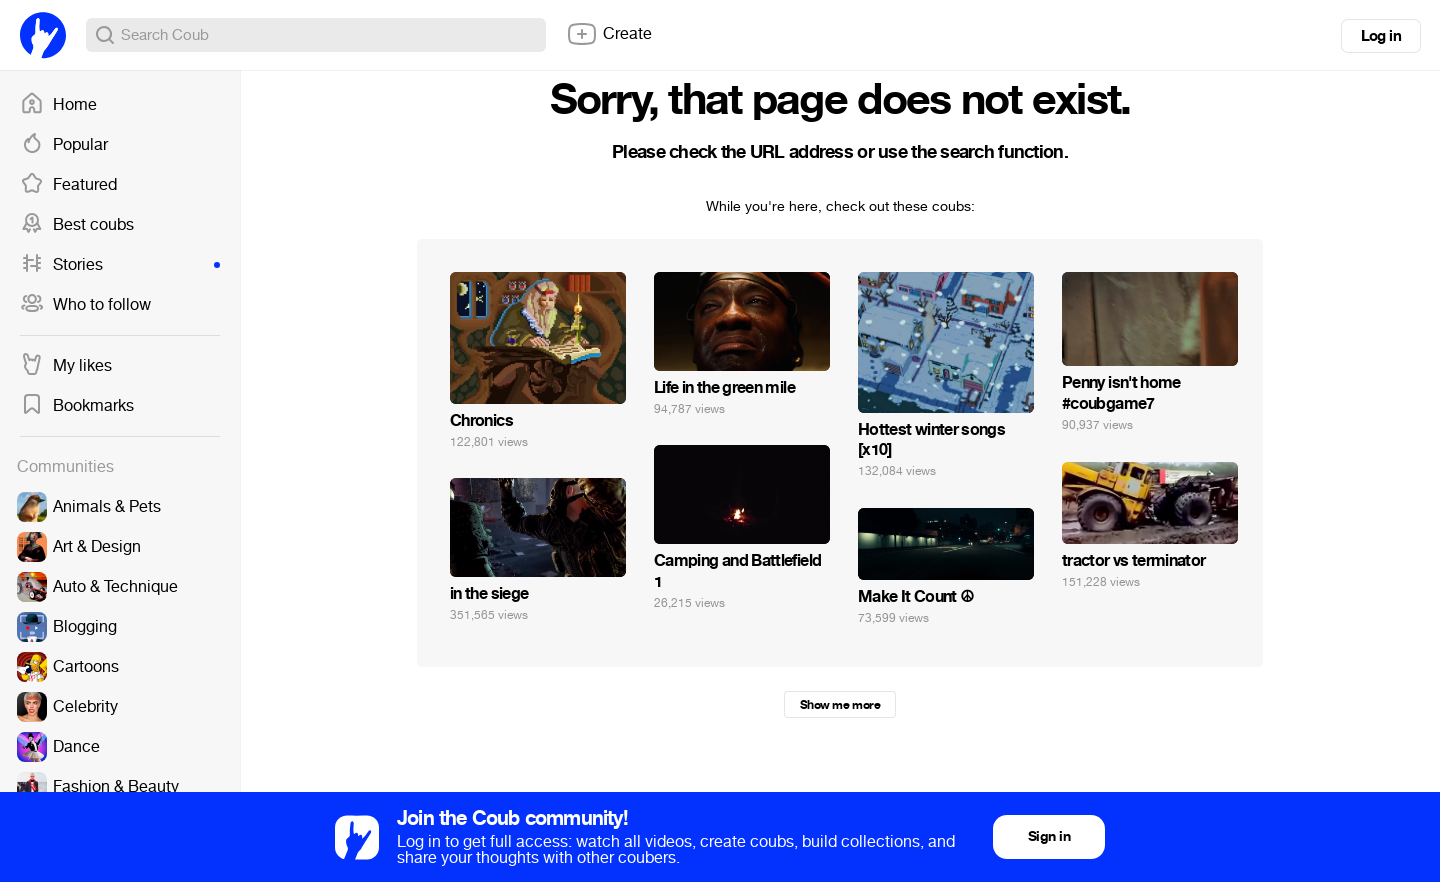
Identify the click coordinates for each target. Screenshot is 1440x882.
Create (609, 34)
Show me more (840, 705)
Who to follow (85, 305)
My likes (66, 366)
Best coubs (77, 225)
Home (58, 105)
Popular (64, 145)
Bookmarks (77, 406)
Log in (1381, 36)
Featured (68, 185)
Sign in (1049, 836)
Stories (120, 265)
